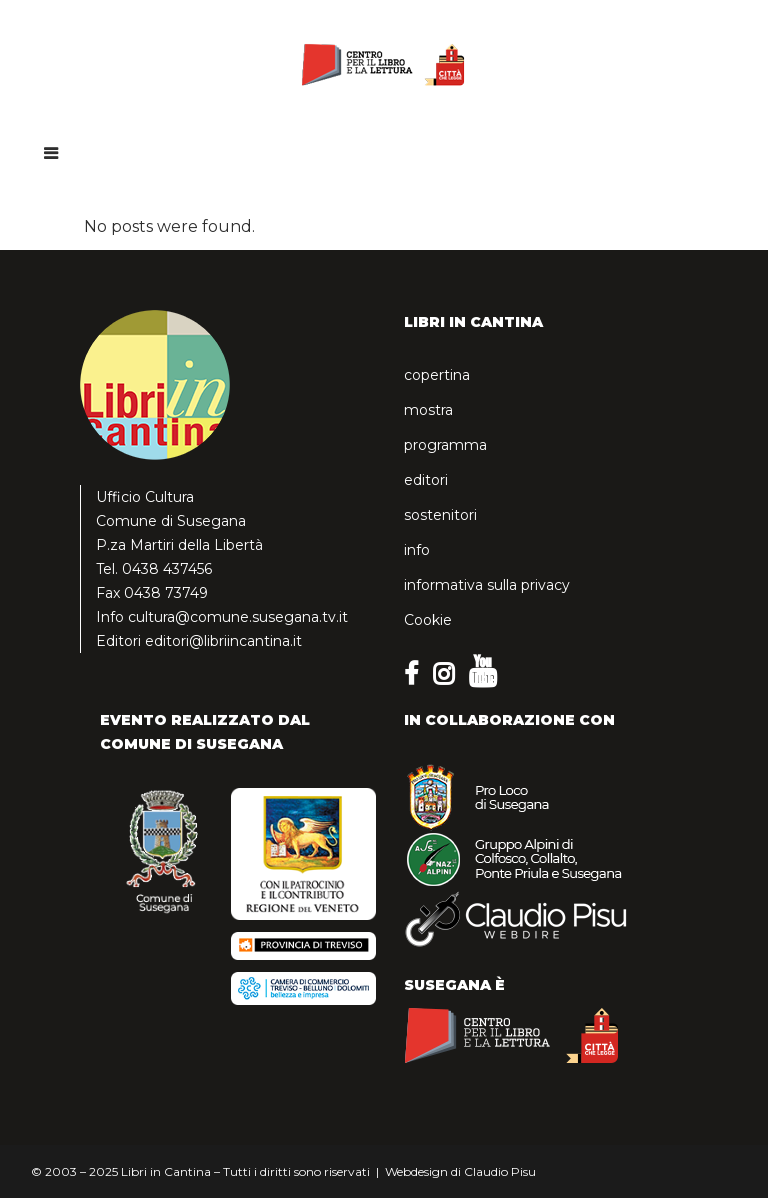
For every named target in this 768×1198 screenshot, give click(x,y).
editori (426, 480)
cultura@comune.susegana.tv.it (238, 617)
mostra (428, 410)
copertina (437, 375)
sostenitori (440, 515)
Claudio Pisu (500, 1171)
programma (445, 445)
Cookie (428, 620)
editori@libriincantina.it (223, 641)
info (417, 550)
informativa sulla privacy (487, 585)
